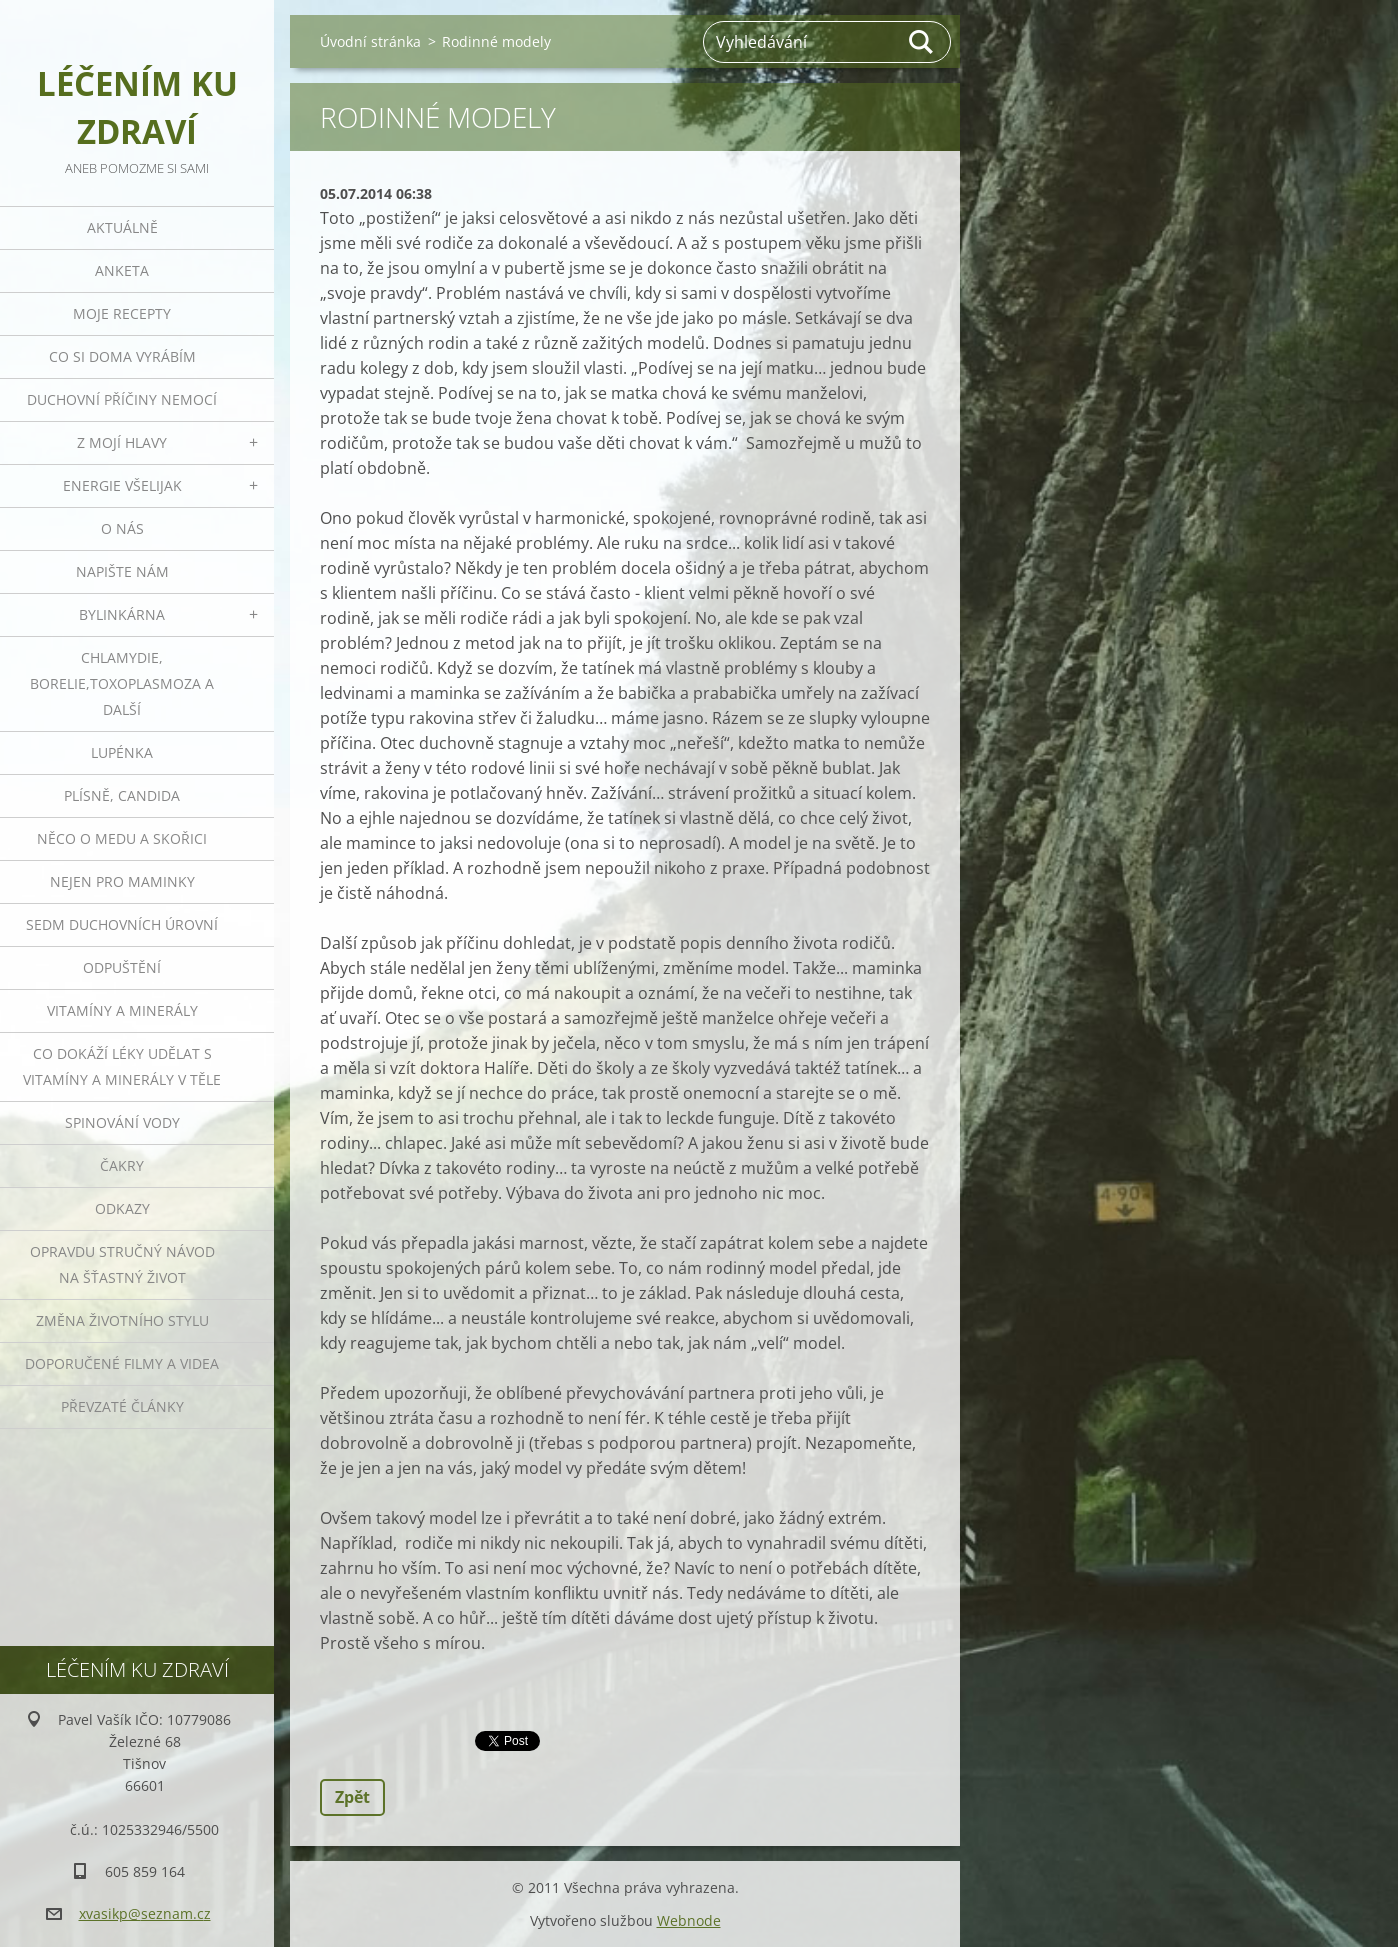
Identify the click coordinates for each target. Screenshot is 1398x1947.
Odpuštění (122, 967)
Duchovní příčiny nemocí (122, 399)
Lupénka (122, 752)
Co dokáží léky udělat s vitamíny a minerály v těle (122, 1066)
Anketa (122, 270)
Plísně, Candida (122, 795)
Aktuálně (122, 227)
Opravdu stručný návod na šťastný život (122, 1264)
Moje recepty (122, 313)
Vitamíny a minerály (122, 1010)
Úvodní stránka (370, 41)
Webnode (689, 1920)
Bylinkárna (122, 614)
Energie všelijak (122, 485)
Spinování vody (122, 1122)
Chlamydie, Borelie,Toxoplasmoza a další (122, 683)
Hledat (922, 42)
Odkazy (122, 1208)
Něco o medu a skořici (122, 838)
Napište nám (122, 571)
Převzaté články (122, 1406)
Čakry (122, 1165)
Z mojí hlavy (122, 442)
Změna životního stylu (122, 1320)
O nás (122, 528)
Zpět (352, 1797)
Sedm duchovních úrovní (122, 924)
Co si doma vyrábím (122, 356)
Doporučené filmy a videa (122, 1363)
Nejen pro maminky (122, 881)
